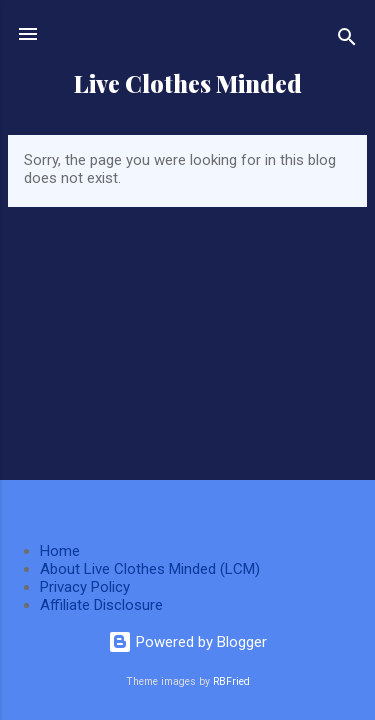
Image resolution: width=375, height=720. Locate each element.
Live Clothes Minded (188, 83)
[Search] (347, 40)
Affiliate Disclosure (101, 605)
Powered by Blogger (187, 642)
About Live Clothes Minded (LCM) (150, 569)
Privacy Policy (85, 587)
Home (60, 551)
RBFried (231, 681)
